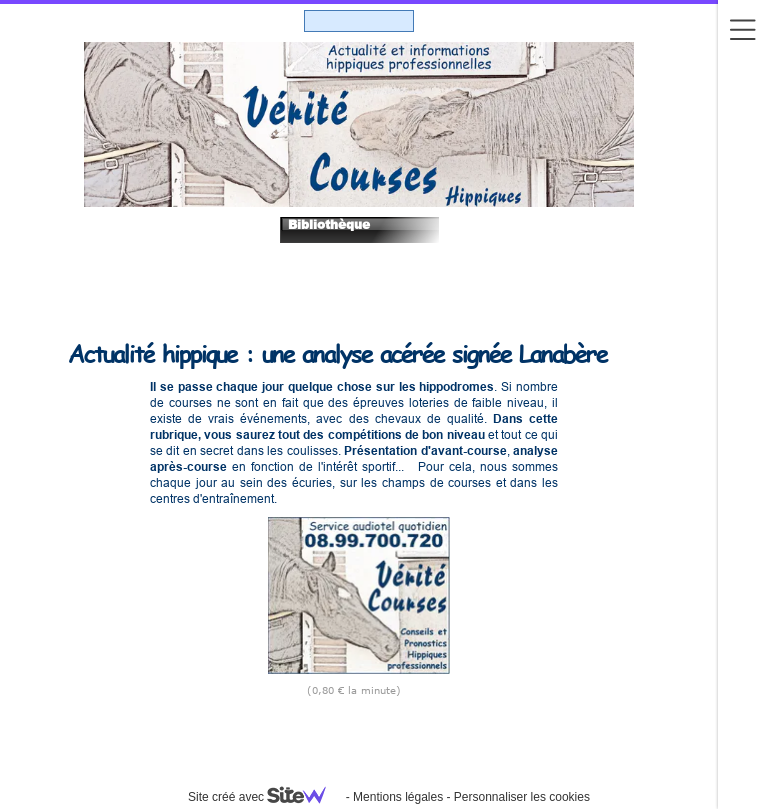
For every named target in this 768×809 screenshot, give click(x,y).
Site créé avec (265, 797)
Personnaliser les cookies (522, 797)
